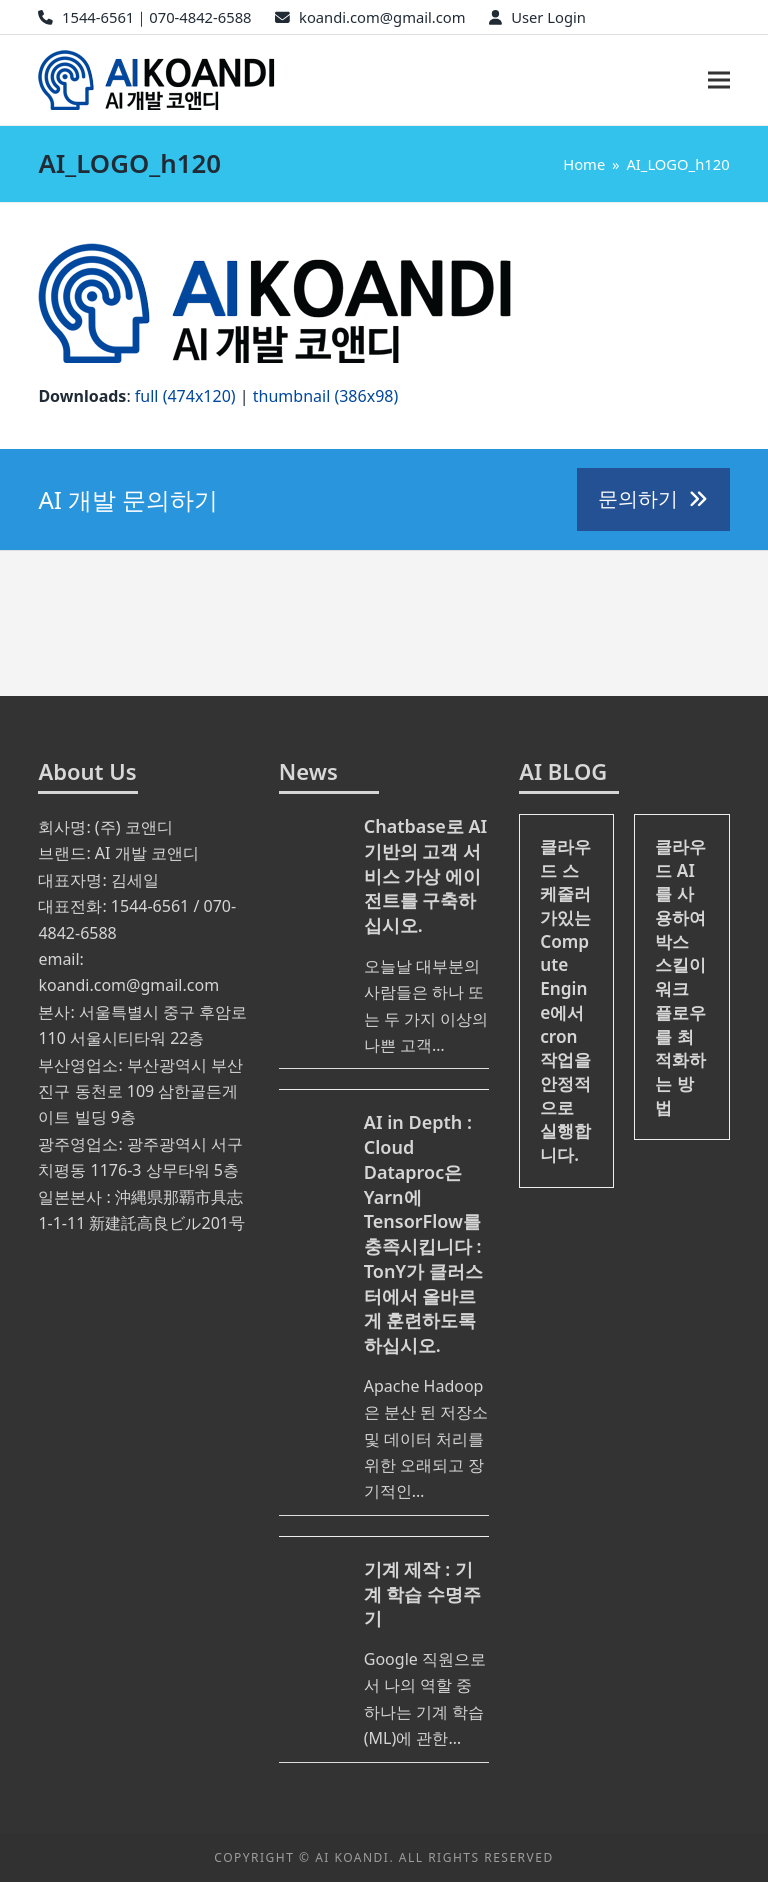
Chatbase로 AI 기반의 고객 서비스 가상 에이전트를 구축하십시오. (425, 875)
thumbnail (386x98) (325, 396)
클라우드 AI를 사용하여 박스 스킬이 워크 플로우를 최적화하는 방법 (680, 977)
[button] (719, 80)
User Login (548, 17)
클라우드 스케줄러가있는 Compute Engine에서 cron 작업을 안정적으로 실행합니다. (565, 1000)
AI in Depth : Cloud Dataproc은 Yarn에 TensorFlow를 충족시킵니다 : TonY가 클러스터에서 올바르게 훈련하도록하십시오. (423, 1233)
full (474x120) (185, 396)
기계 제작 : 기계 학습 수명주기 (422, 1594)
